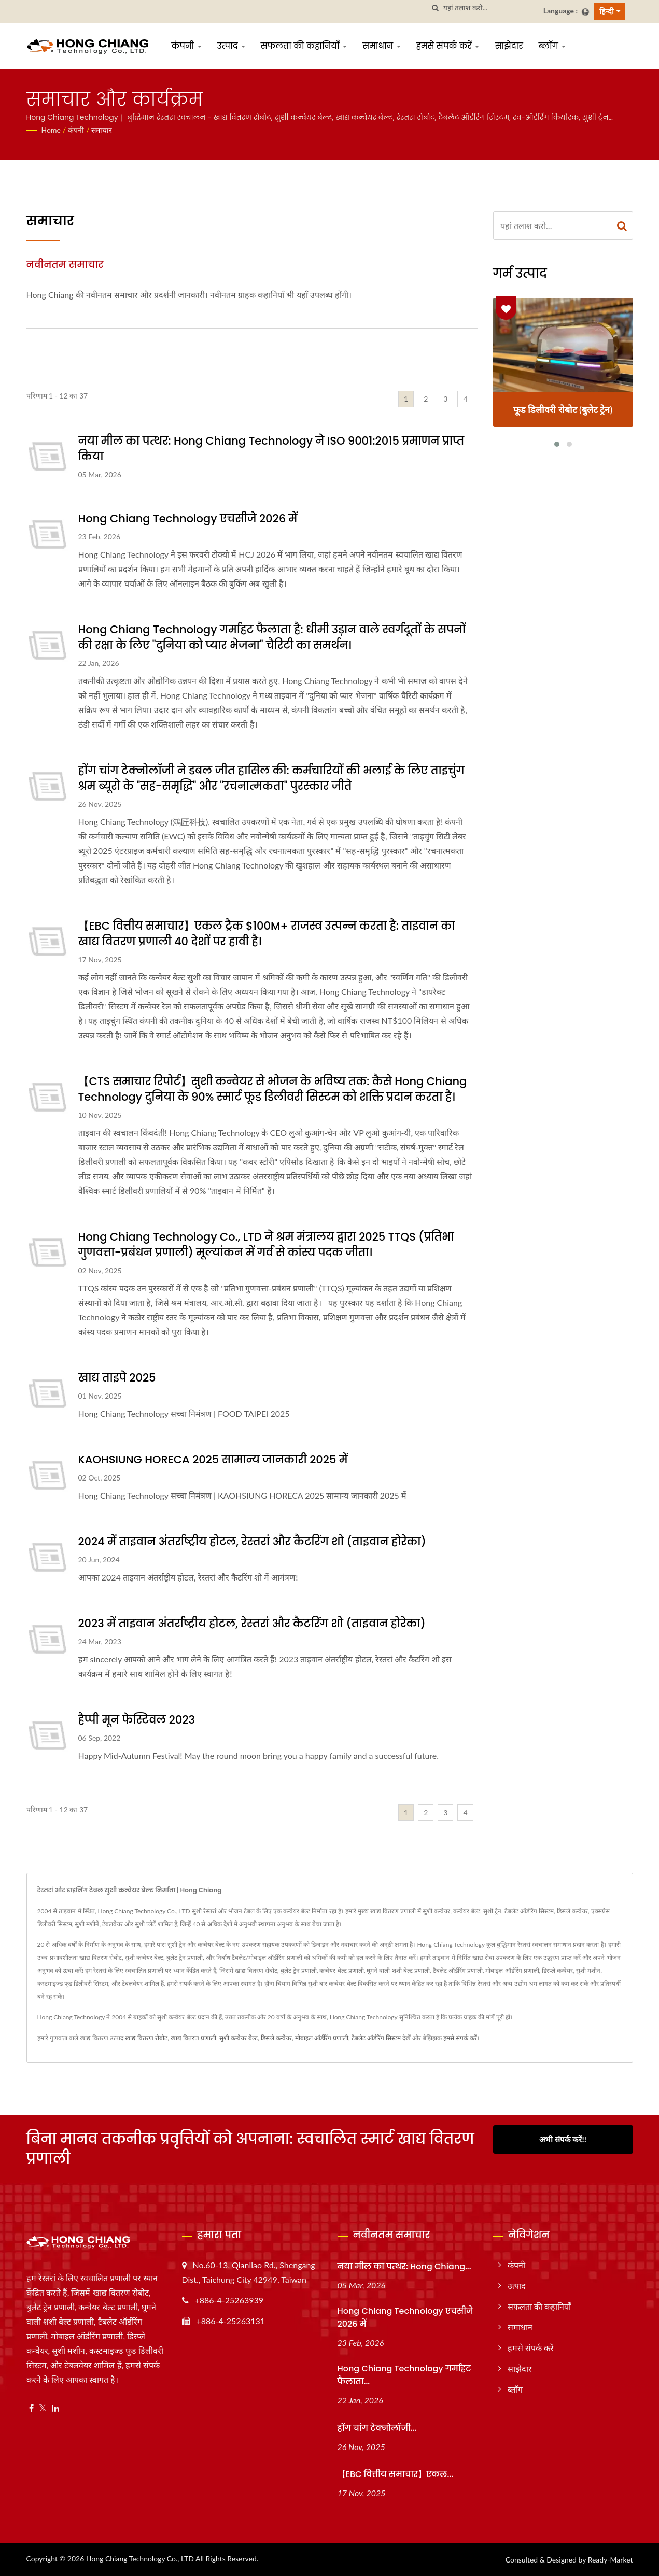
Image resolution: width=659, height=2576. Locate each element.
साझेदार (509, 46)
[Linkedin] (55, 2408)
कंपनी (187, 46)
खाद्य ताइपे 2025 (117, 1377)
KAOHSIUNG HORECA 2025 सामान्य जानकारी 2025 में (213, 1459)
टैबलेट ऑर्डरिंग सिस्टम (376, 2038)
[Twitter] (43, 2408)
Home (51, 129)
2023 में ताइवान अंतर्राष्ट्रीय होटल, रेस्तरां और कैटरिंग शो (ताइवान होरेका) (252, 1623)
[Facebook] (31, 2408)
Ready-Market (610, 2559)
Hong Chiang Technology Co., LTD (140, 2558)
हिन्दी (606, 11)
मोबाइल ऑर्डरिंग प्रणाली (321, 2038)
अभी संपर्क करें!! (562, 2139)
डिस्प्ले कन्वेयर (276, 2038)
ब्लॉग (552, 46)
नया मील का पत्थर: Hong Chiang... (404, 2266)
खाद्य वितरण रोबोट (146, 2038)
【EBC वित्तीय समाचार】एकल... (396, 2474)
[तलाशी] (435, 8)
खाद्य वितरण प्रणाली (193, 2038)
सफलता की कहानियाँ (304, 46)
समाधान (381, 46)
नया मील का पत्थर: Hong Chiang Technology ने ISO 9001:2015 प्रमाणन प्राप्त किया (271, 448)
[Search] (489, 8)
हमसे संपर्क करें (448, 46)
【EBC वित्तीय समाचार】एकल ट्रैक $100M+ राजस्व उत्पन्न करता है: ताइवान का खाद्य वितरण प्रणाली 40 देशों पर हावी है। (266, 933)
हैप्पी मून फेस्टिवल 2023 (136, 1719)
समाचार (101, 129)
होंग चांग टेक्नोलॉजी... (377, 2428)
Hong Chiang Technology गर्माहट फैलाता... (404, 2374)
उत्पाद (231, 46)
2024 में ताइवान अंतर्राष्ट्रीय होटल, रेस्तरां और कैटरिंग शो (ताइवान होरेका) (252, 1541)
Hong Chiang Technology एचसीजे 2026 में (188, 518)
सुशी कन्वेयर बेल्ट (238, 2038)
